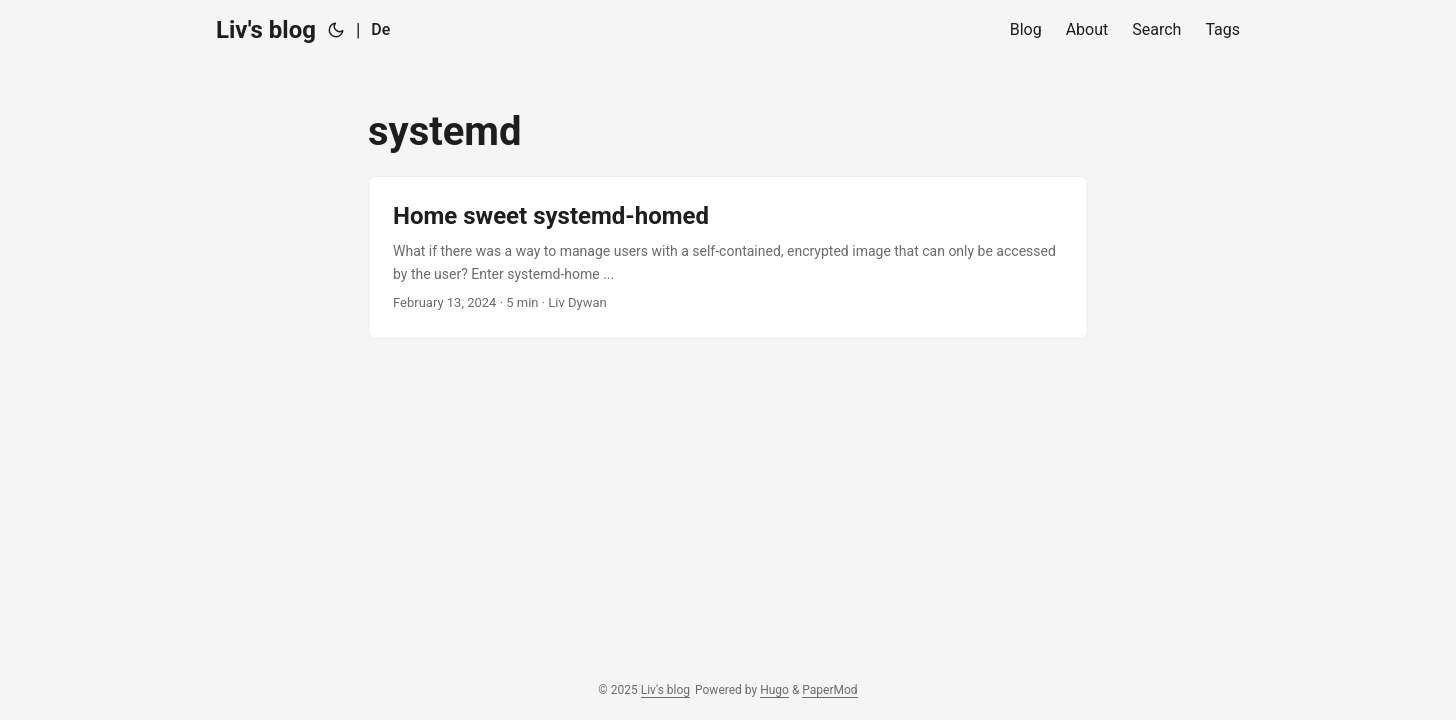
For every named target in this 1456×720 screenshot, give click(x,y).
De (380, 29)
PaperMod (829, 690)
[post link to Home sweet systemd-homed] (728, 257)
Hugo (774, 690)
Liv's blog (266, 30)
